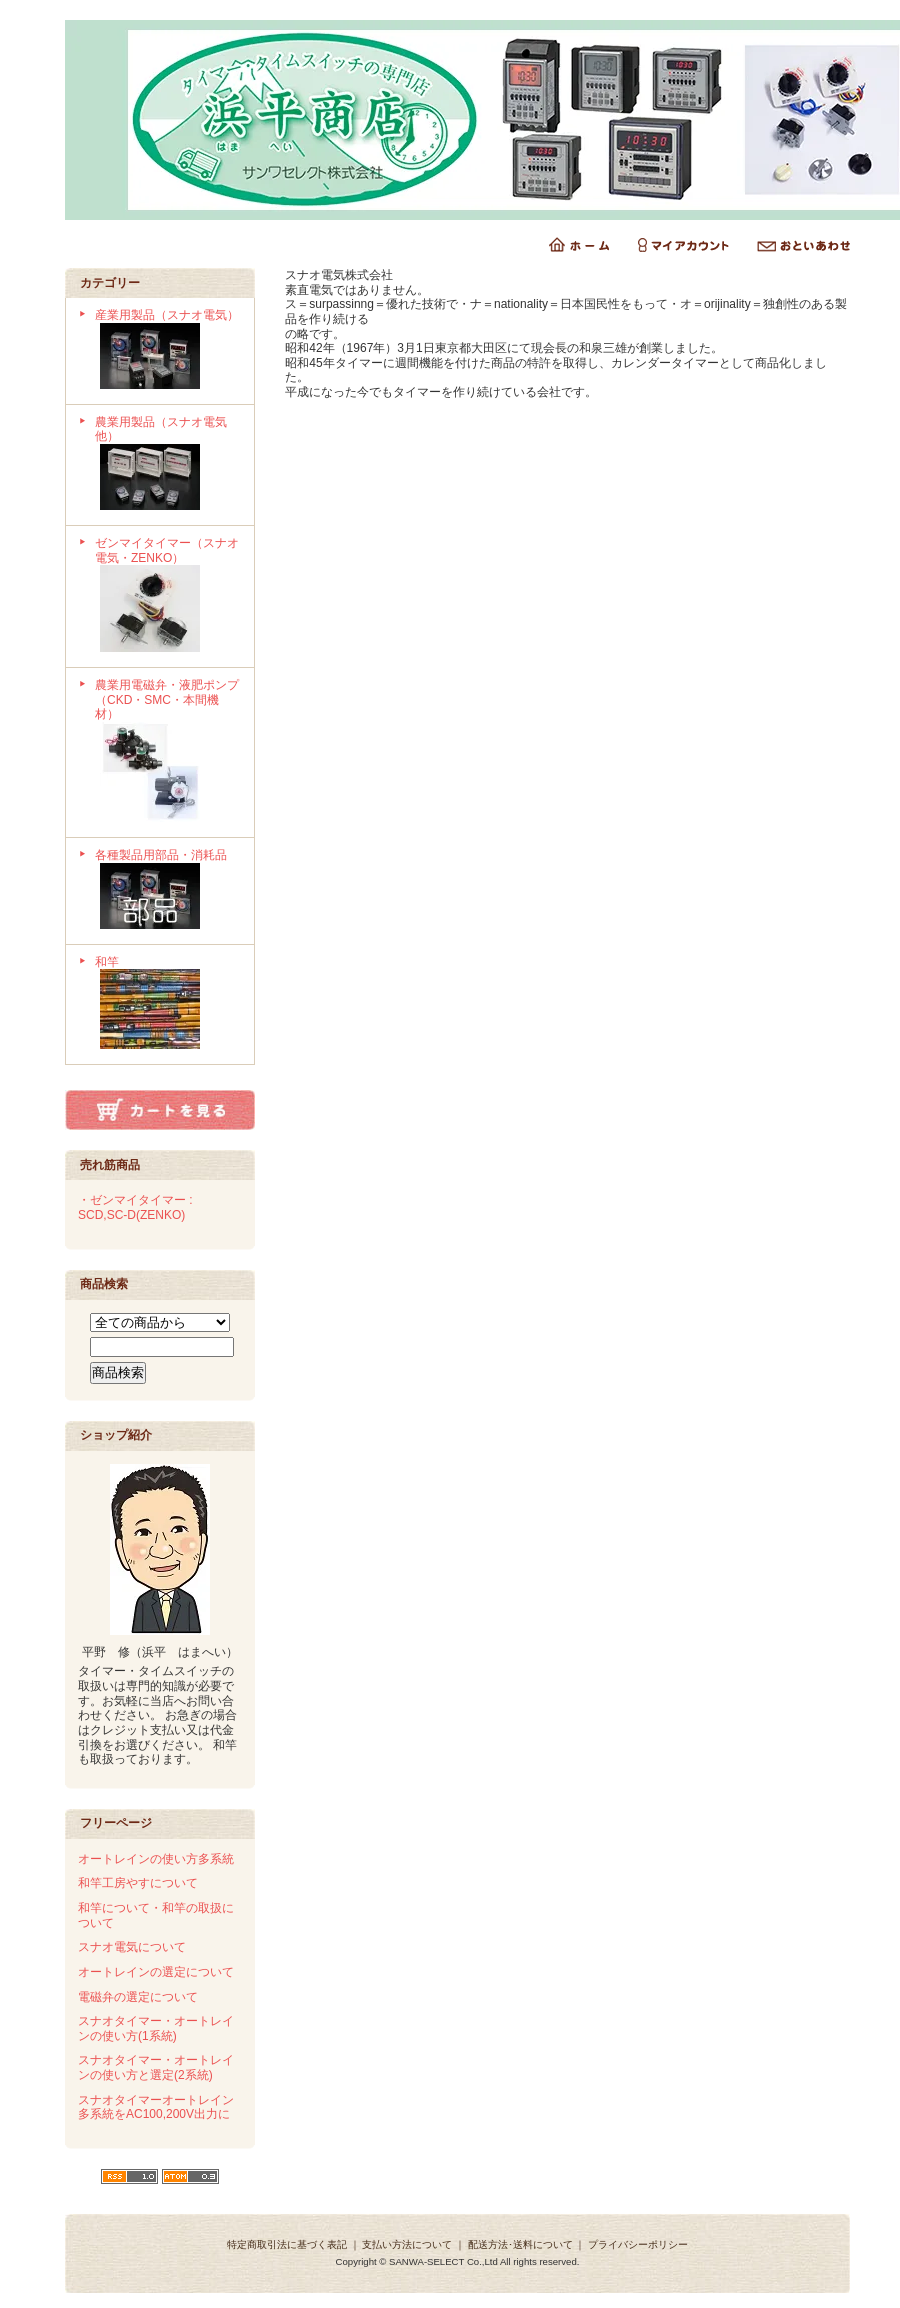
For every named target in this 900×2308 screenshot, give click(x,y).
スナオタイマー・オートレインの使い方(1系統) (156, 2028)
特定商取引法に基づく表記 (287, 2244)
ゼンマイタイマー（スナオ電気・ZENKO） (167, 596)
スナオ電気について (132, 1947)
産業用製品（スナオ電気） (167, 351)
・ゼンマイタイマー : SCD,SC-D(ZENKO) (135, 1207)
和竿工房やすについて (138, 1883)
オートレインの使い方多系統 (156, 1859)
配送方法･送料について (520, 2244)
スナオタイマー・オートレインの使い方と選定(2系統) (156, 2067)
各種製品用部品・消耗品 (167, 891)
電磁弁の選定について (138, 1997)
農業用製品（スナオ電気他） (167, 465)
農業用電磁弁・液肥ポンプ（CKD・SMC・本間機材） (167, 752)
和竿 (167, 1005)
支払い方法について (407, 2244)
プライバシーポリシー (638, 2244)
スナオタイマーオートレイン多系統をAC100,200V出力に (156, 2107)
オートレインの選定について (156, 1972)
